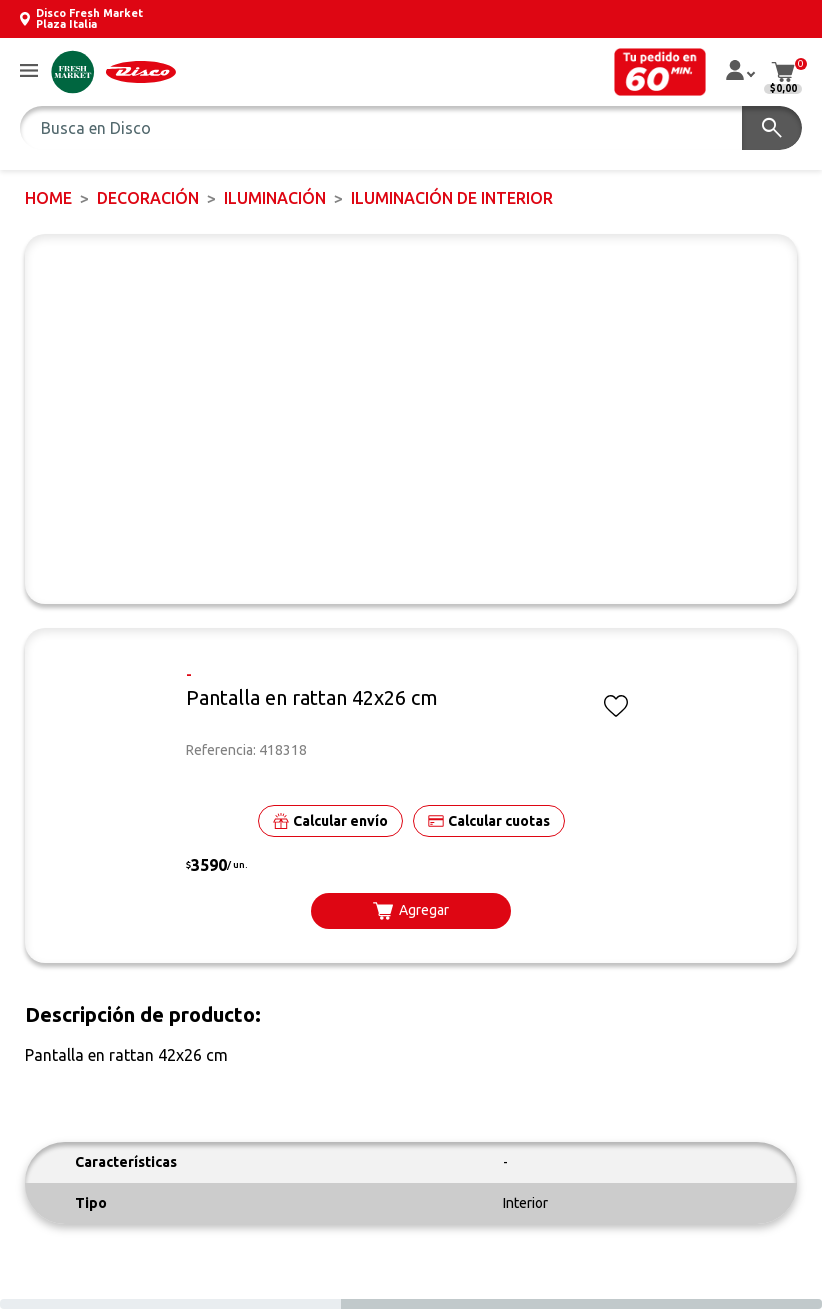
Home (48, 198)
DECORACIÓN (148, 198)
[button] (29, 71)
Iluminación (275, 198)
